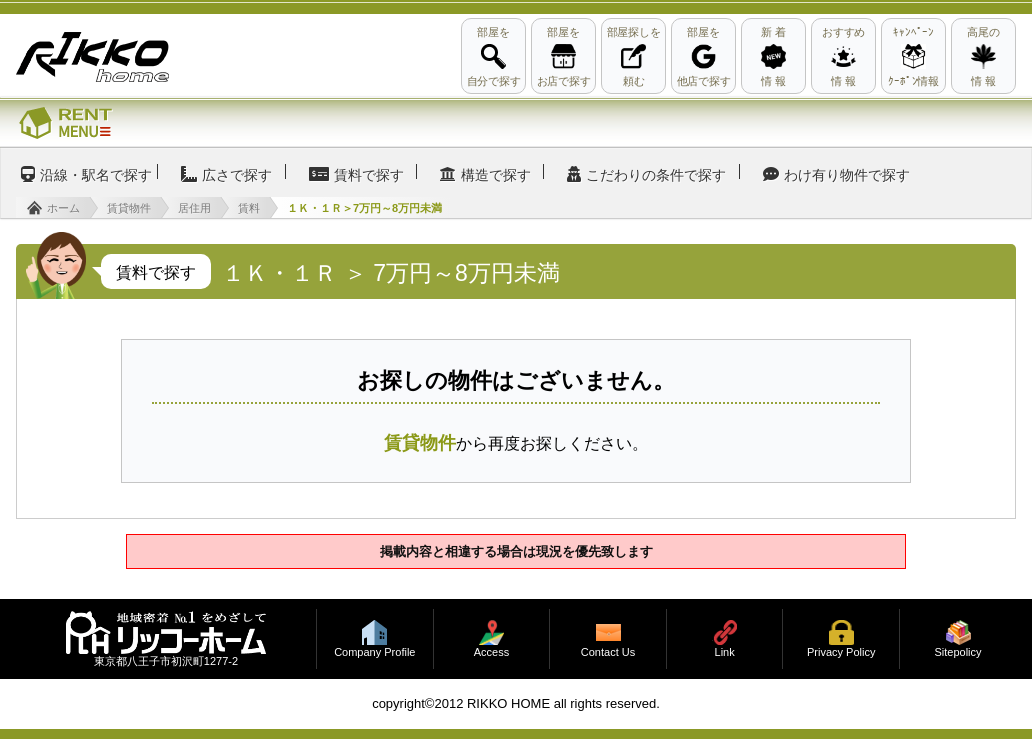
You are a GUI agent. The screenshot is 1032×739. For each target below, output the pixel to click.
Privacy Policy (841, 652)
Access (491, 652)
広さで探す (237, 175)
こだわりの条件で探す (656, 175)
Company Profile (374, 652)
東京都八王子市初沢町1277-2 (166, 661)
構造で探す (496, 175)
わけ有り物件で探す (847, 175)
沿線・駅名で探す (96, 175)
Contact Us (608, 652)
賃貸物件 (420, 443)
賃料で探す (369, 175)
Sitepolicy (957, 652)
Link (725, 652)
